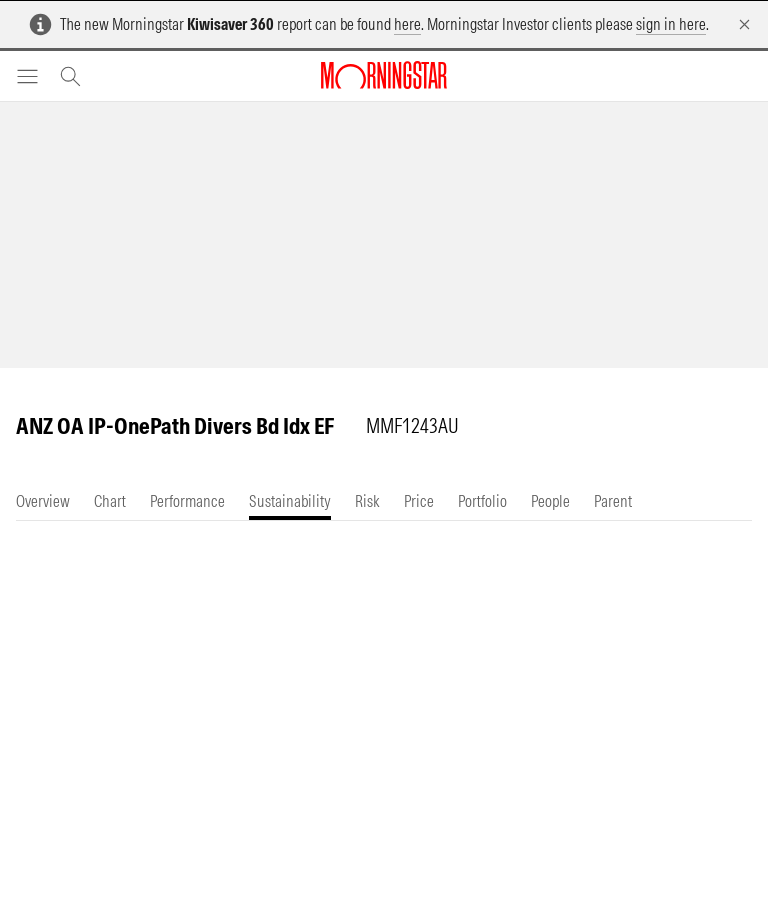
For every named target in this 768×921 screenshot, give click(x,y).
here (407, 24)
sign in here (671, 24)
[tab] (43, 501)
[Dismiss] (744, 24)
